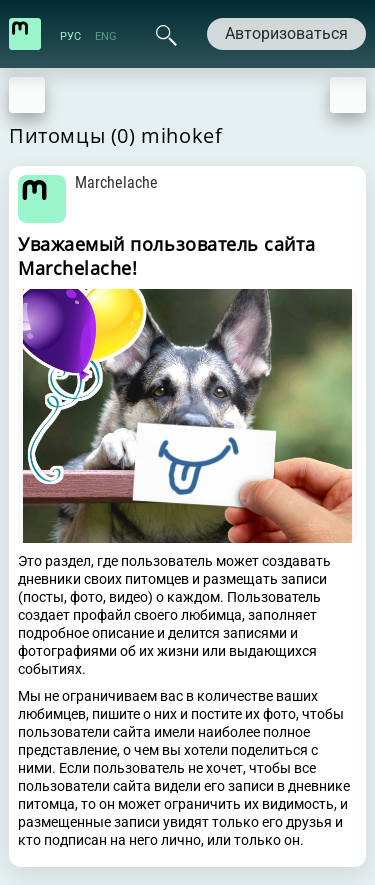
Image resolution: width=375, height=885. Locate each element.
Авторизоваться (286, 33)
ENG (106, 36)
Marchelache (116, 182)
